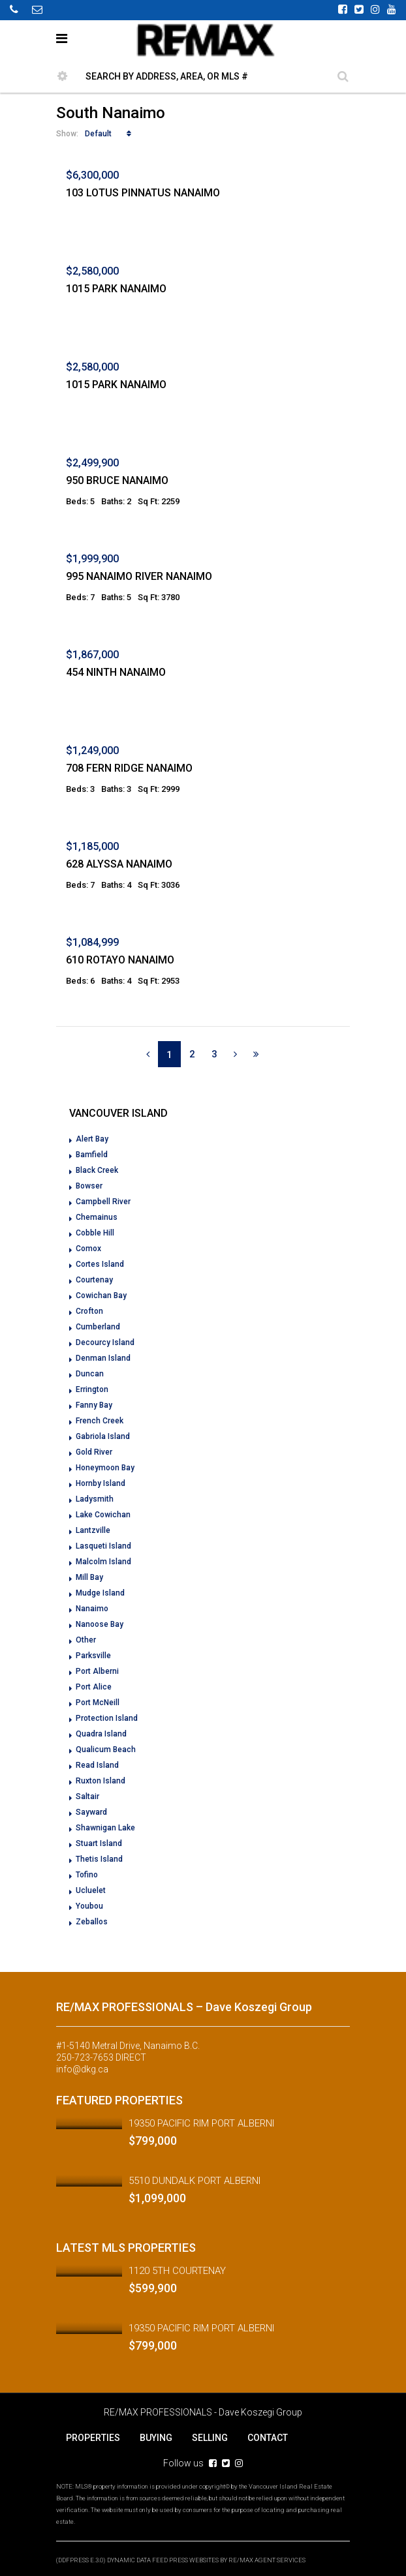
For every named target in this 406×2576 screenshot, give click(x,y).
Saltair (87, 1796)
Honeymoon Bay (105, 1467)
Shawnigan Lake (105, 1827)
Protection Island (107, 1718)
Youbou (89, 1906)
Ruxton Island (100, 1780)
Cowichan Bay (101, 1295)
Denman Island (103, 1358)
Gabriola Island (103, 1436)
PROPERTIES (93, 2437)
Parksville (93, 1655)
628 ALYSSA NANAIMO (119, 864)
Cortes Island (100, 1264)
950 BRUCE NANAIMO (117, 480)
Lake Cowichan (103, 1514)
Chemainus (96, 1217)
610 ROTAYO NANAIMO (120, 960)
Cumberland (98, 1326)
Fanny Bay (94, 1405)
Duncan (90, 1373)
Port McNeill (97, 1702)
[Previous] (147, 1054)
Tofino (87, 1874)
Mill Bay (89, 1577)
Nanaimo (92, 1608)
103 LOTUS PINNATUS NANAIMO (143, 193)
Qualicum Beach (106, 1749)
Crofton (89, 1311)
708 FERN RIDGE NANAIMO (129, 768)
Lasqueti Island (103, 1546)
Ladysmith (95, 1499)
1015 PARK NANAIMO (116, 288)
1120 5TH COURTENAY (177, 2271)
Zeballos (92, 1921)
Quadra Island (101, 1733)
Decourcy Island (105, 1342)
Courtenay (94, 1279)
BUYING (156, 2437)
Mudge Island (100, 1593)
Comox (88, 1248)
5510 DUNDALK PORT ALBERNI (194, 2181)
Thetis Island (99, 1859)
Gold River (94, 1452)
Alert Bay (92, 1139)
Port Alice (94, 1686)
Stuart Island (99, 1843)
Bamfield (92, 1154)
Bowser (89, 1185)
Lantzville (93, 1530)
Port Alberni (97, 1671)
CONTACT (267, 2437)
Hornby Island (100, 1483)
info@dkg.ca (82, 2069)
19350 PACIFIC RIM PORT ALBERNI (201, 2123)
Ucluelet (91, 1890)
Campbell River (103, 1201)
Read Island (97, 1765)
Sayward (91, 1812)
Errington (92, 1389)
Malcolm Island (103, 1561)
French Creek (99, 1420)
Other (86, 1639)
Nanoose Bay (99, 1624)
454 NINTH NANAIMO (116, 672)
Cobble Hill (95, 1232)
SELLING (210, 2437)
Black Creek (97, 1170)
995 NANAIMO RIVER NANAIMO (139, 576)
